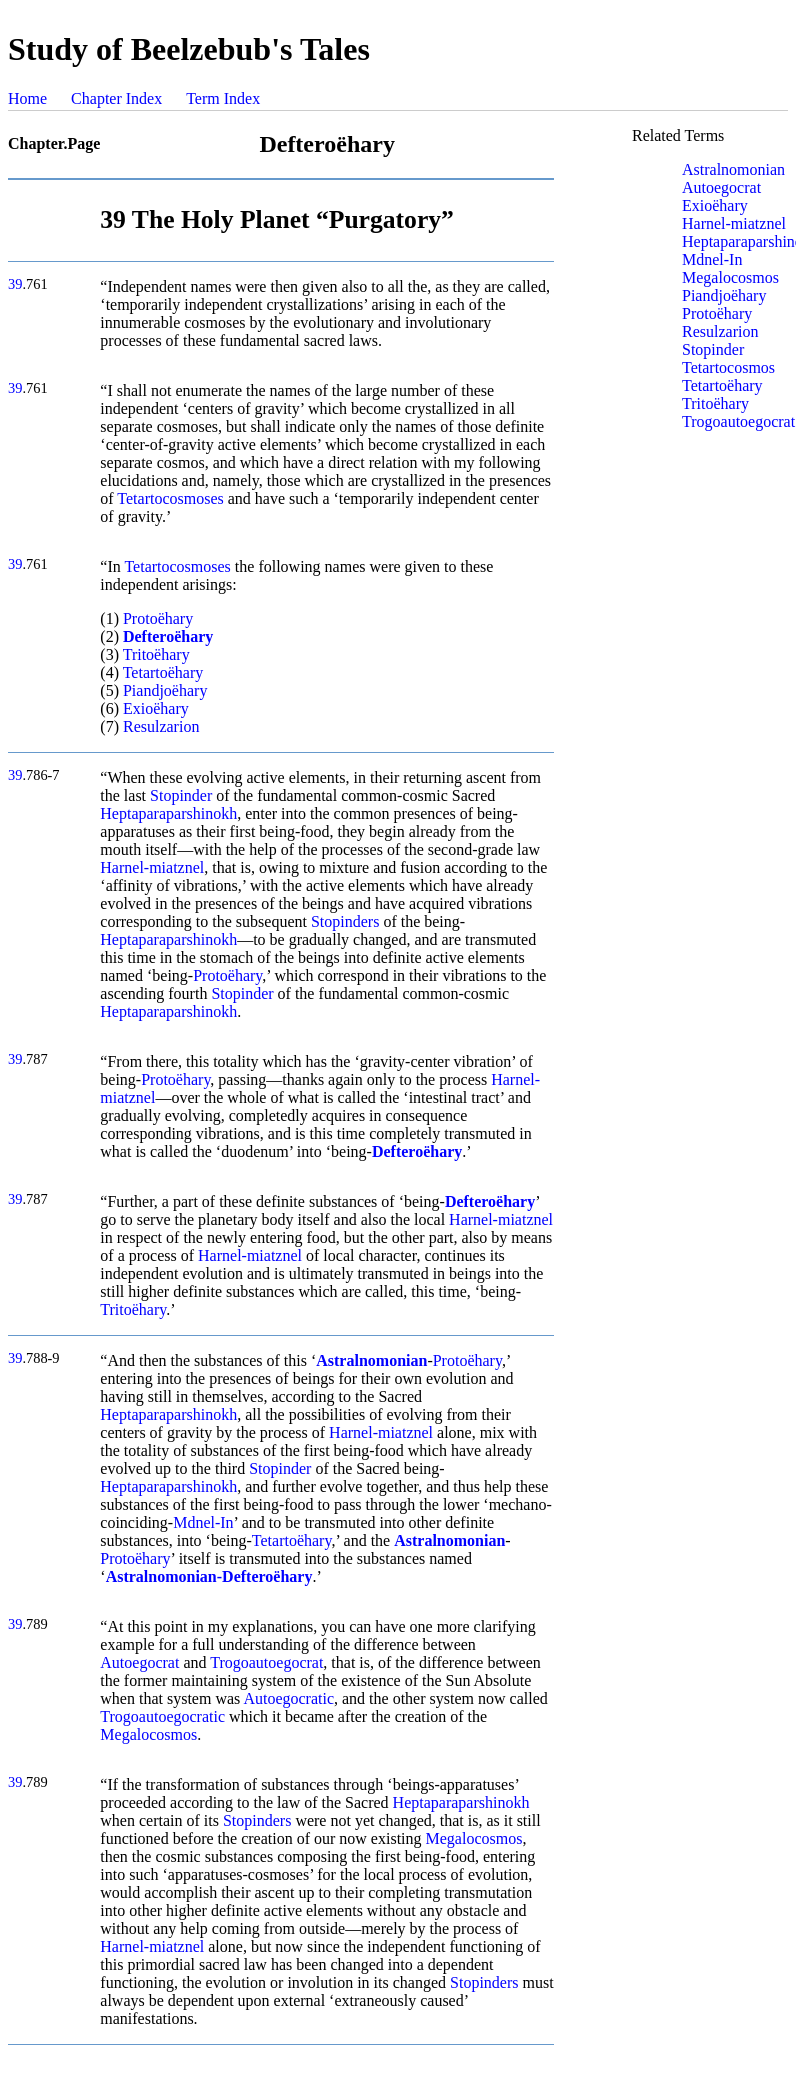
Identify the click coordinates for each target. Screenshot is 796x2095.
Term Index (223, 98)
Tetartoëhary (163, 672)
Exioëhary (156, 708)
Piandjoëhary (165, 690)
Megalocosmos (148, 1734)
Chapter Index (116, 98)
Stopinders (345, 921)
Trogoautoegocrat (266, 1662)
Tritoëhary (156, 654)
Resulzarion (161, 726)
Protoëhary (158, 618)
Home (27, 98)
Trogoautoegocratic (162, 1716)
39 (15, 284)
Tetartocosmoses (170, 498)
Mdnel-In (203, 1522)
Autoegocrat (139, 1662)
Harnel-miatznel (152, 867)
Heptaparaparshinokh (168, 813)
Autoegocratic (288, 1698)
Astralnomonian (733, 169)
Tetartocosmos (728, 367)
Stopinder (181, 795)
